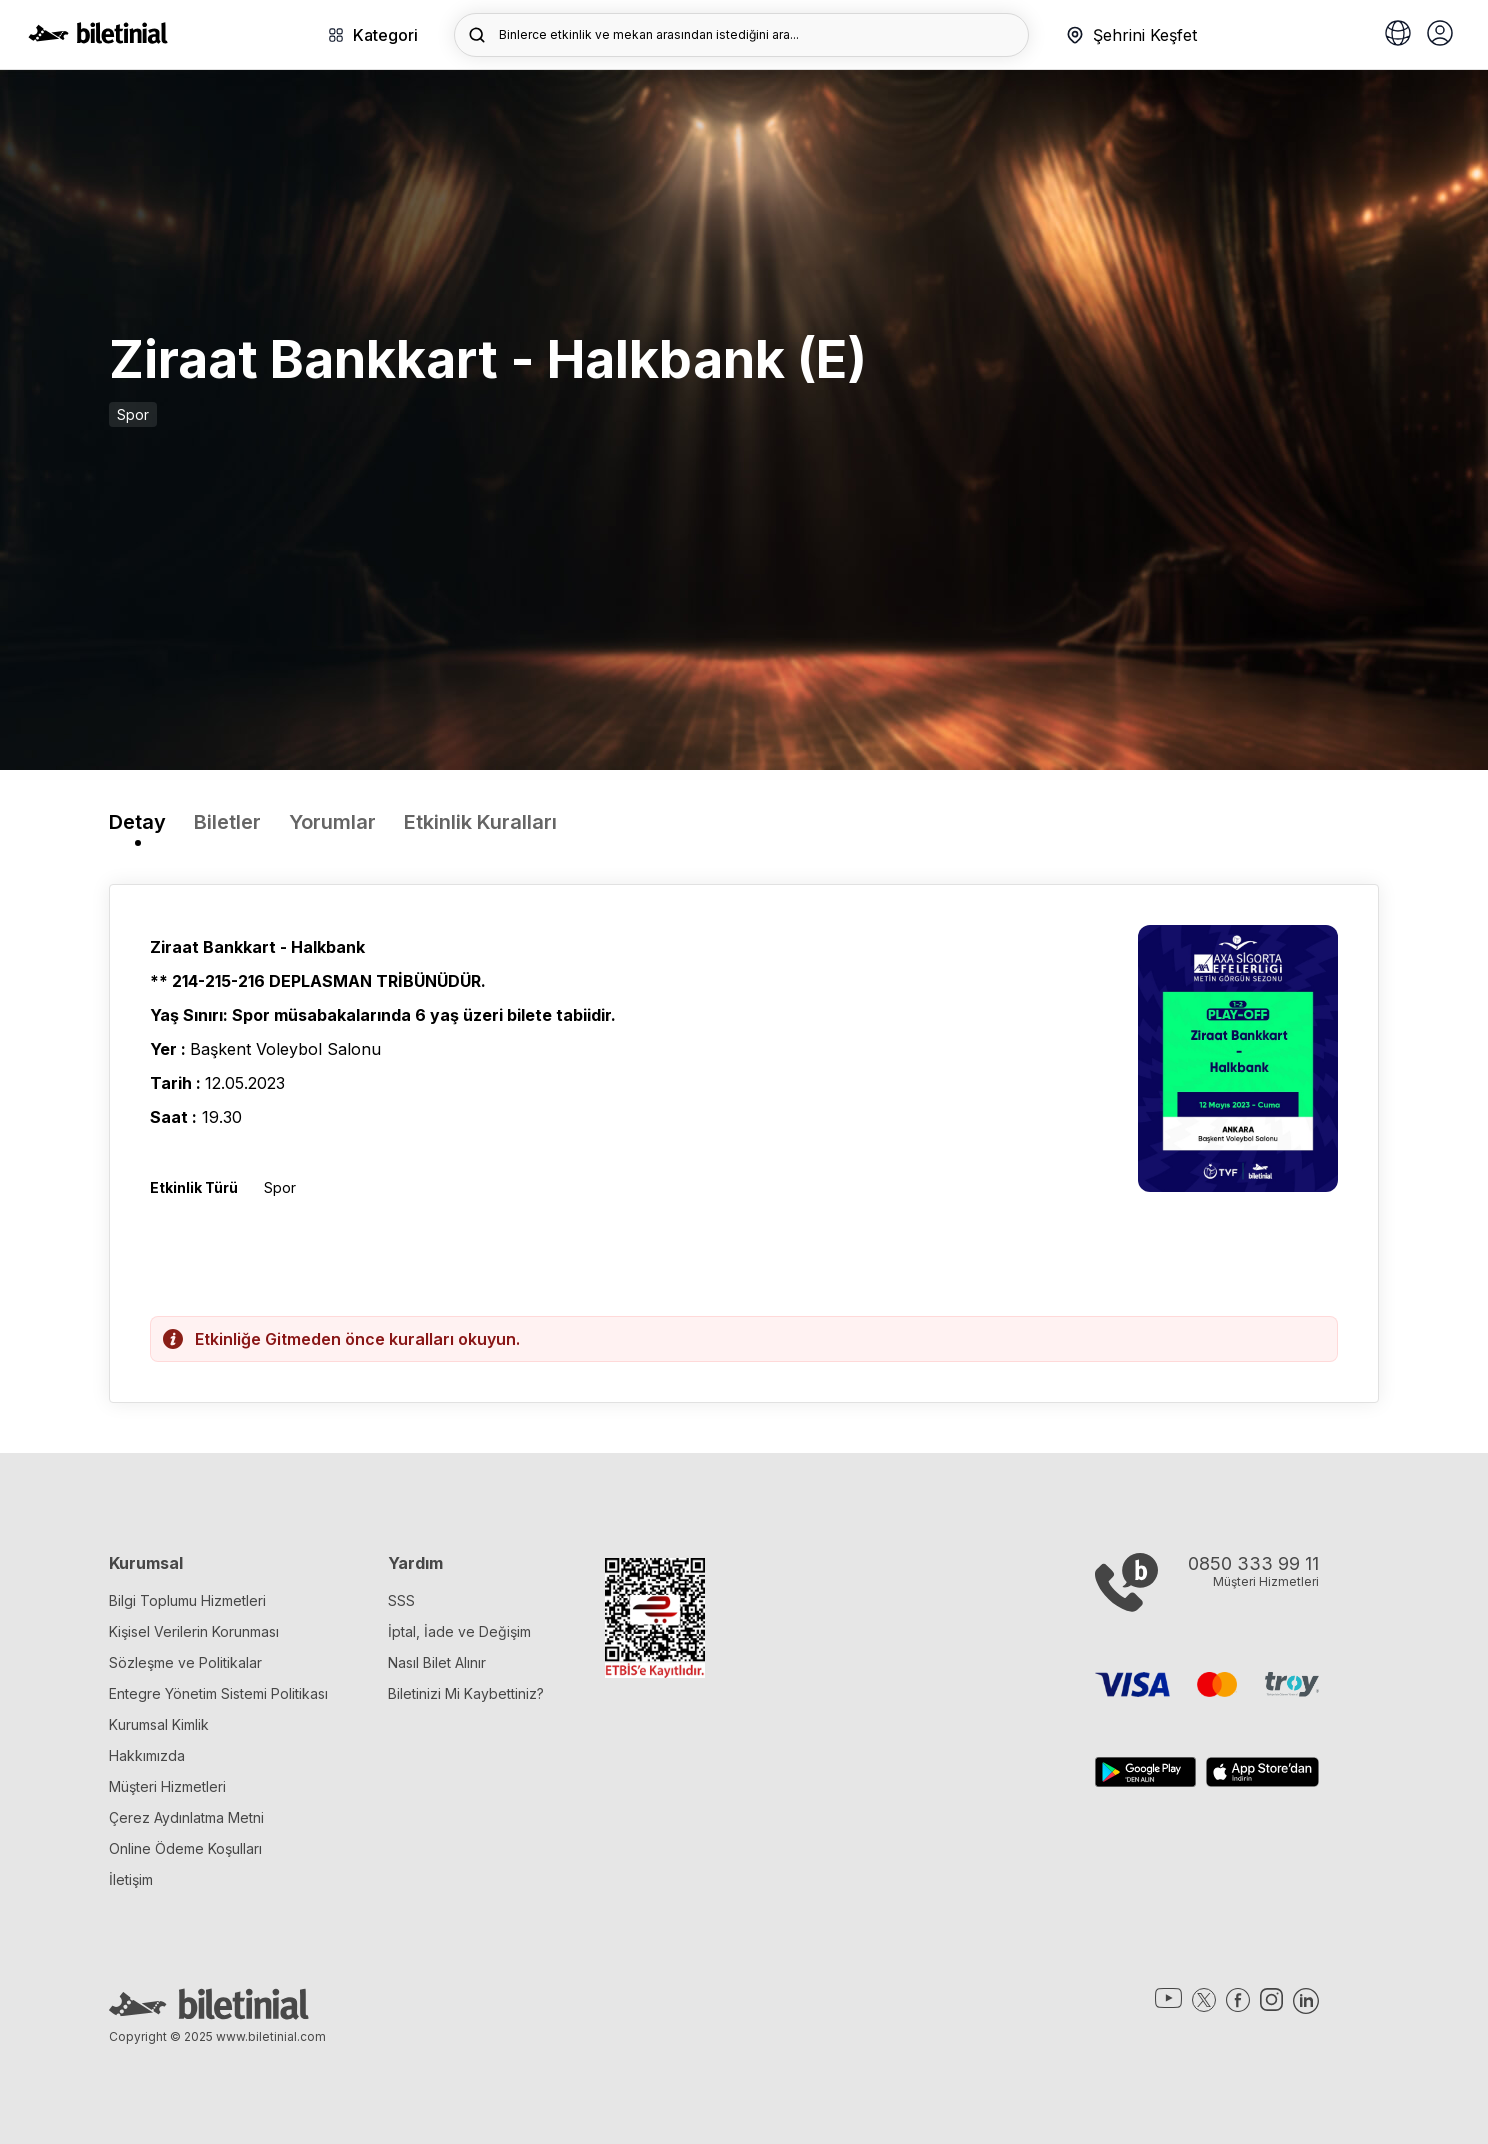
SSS (401, 1600)
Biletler (227, 822)
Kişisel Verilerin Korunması (194, 1631)
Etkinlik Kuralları (480, 822)
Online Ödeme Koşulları (185, 1848)
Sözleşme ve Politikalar (185, 1662)
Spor (133, 414)
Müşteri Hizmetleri (167, 1786)
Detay (137, 822)
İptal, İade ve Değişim (459, 1631)
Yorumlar (332, 822)
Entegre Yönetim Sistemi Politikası (218, 1693)
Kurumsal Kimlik (159, 1724)
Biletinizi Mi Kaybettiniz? (466, 1693)
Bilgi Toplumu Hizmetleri (187, 1600)
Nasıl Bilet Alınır (437, 1662)
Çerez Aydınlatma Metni (186, 1817)
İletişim (131, 1879)
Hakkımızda (147, 1755)
